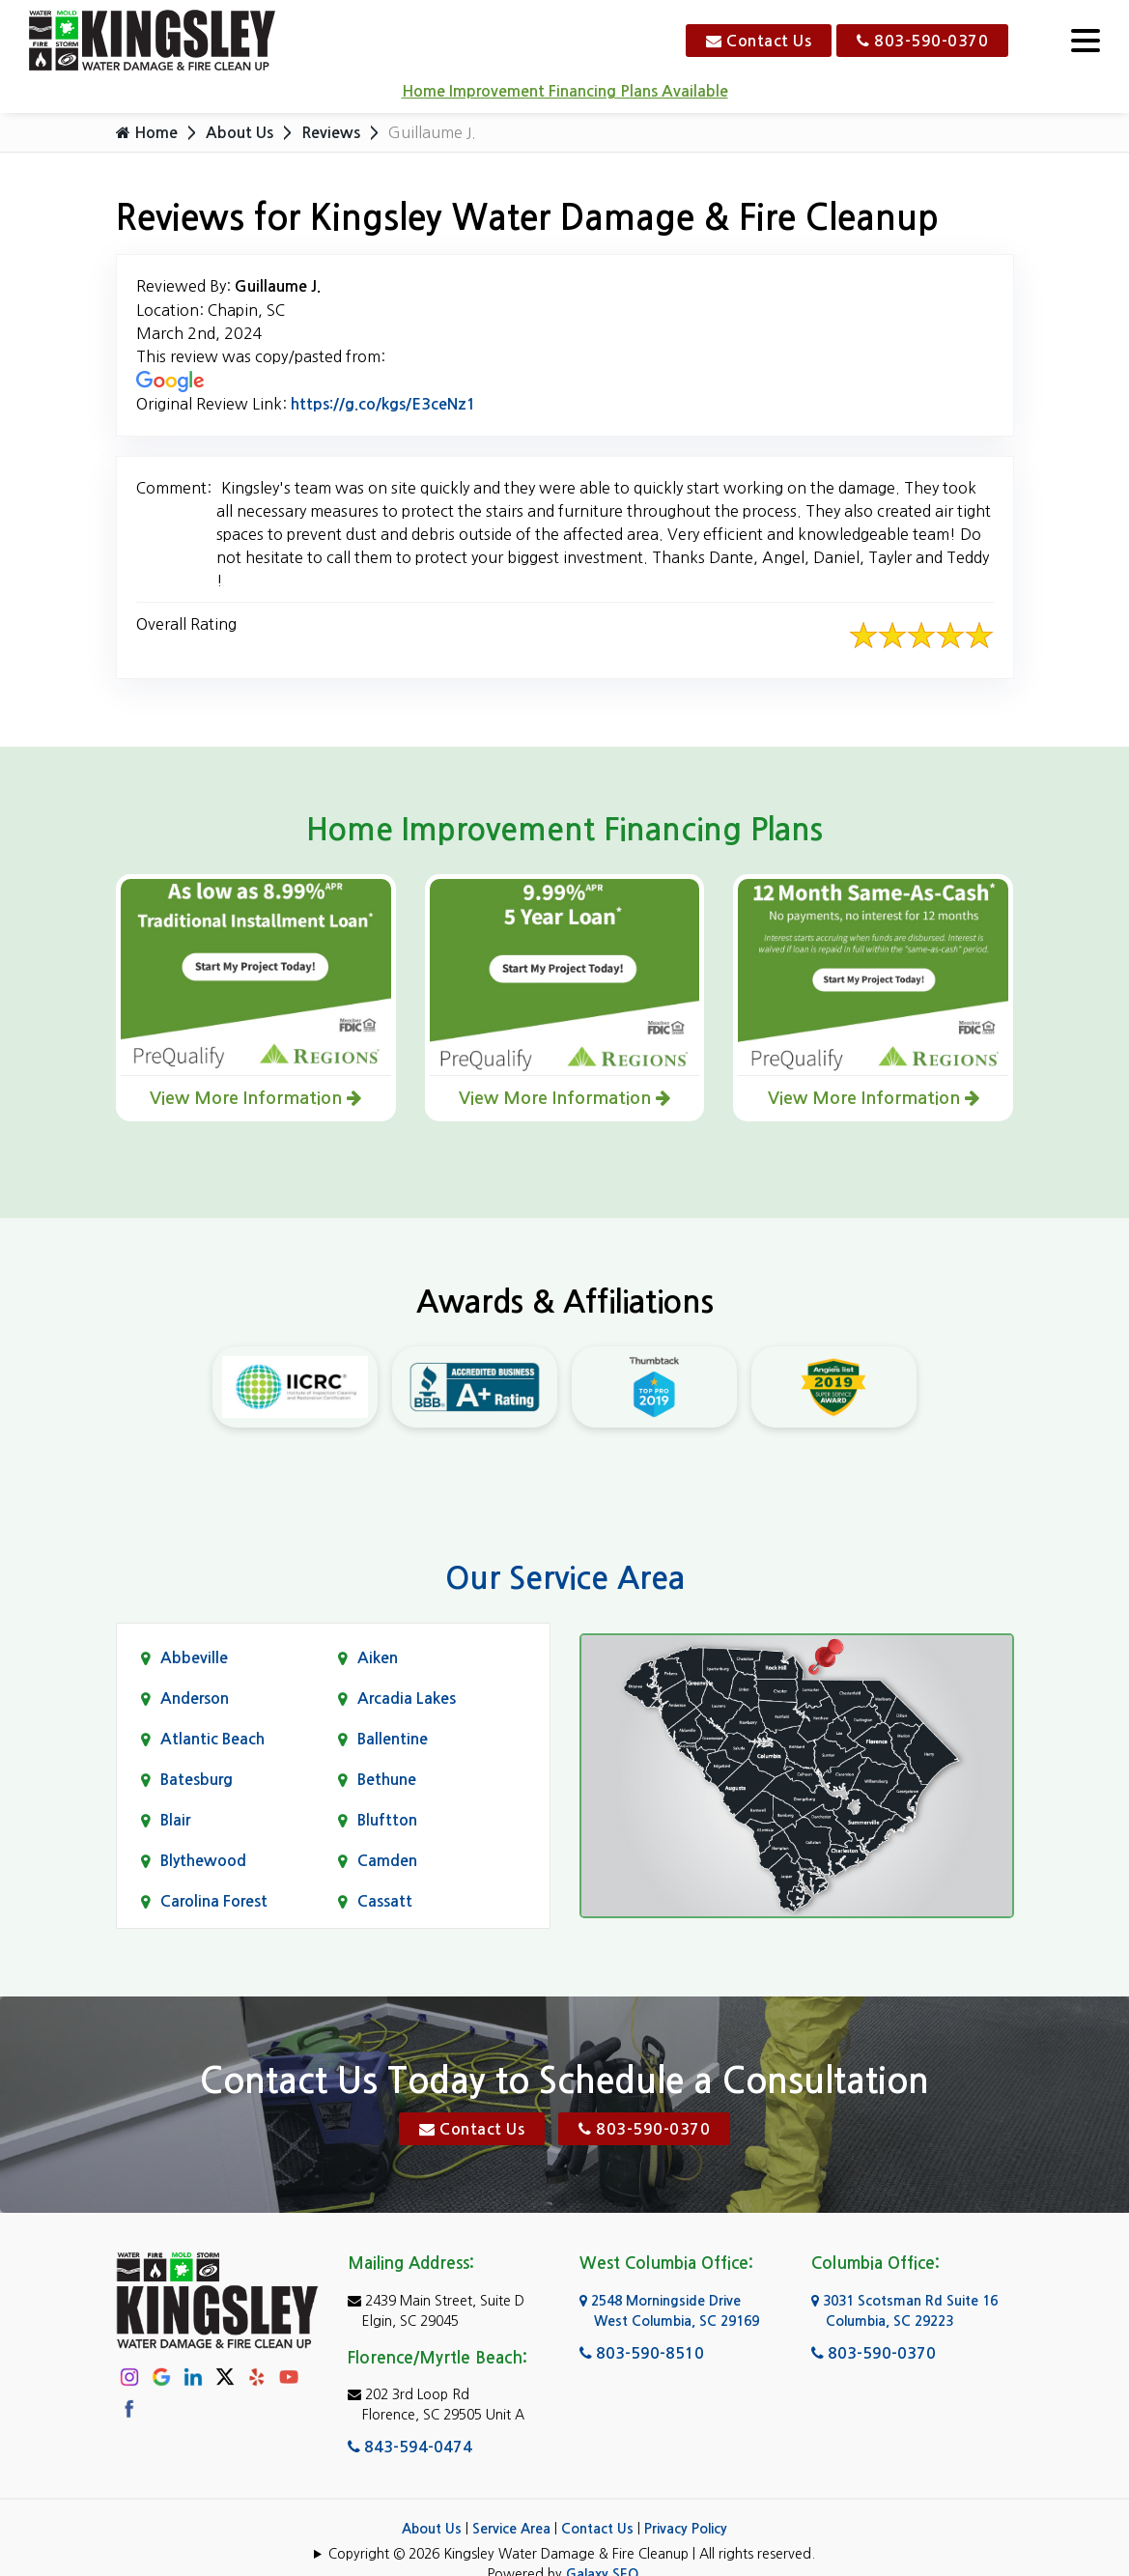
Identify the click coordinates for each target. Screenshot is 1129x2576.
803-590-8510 (641, 2353)
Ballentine (392, 1739)
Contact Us (758, 40)
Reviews (330, 133)
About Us (239, 133)
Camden (387, 1861)
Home (147, 132)
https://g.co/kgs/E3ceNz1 (383, 404)
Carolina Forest (214, 1901)
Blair (175, 1820)
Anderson (194, 1698)
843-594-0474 (410, 2446)
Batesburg (196, 1779)
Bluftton (387, 1820)
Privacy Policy (685, 2528)
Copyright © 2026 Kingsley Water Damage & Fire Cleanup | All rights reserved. (571, 2554)
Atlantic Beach (212, 1739)
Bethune (386, 1779)
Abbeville (194, 1658)
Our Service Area (565, 1578)
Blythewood (203, 1861)
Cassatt (384, 1901)
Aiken (377, 1658)
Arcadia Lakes (406, 1698)
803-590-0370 (922, 40)
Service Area (511, 2528)
